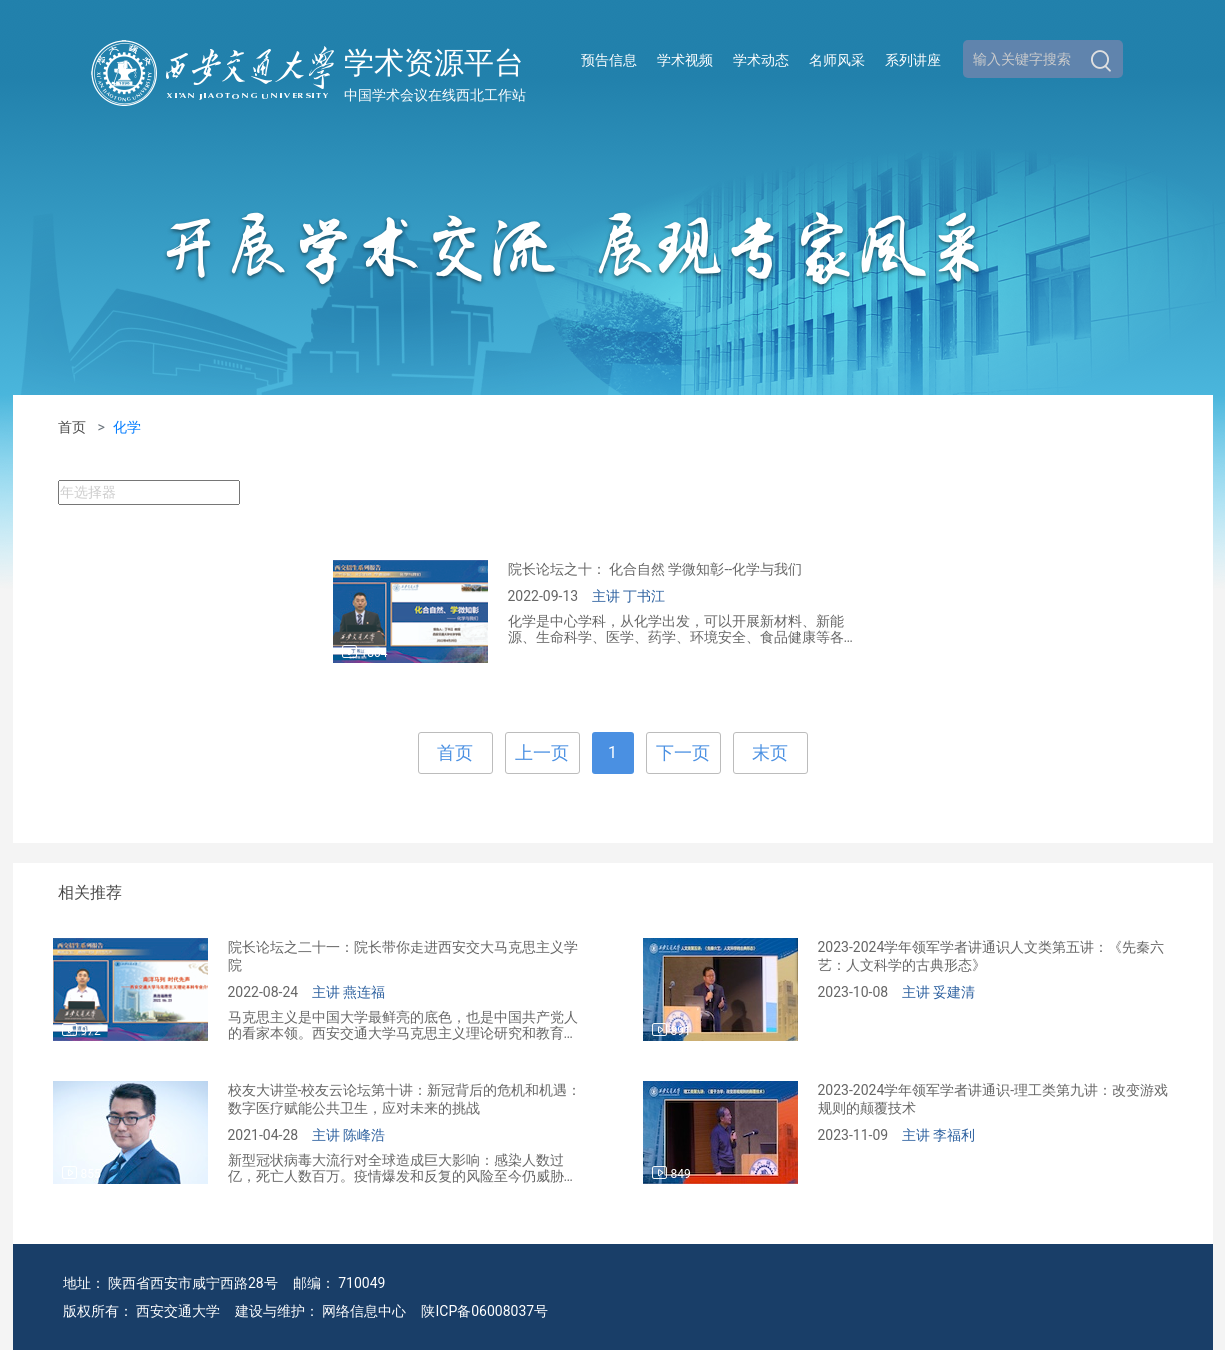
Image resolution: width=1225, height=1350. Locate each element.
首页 (72, 427)
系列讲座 (913, 60)
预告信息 (609, 60)
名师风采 (837, 60)
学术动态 (761, 60)
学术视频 (685, 60)
